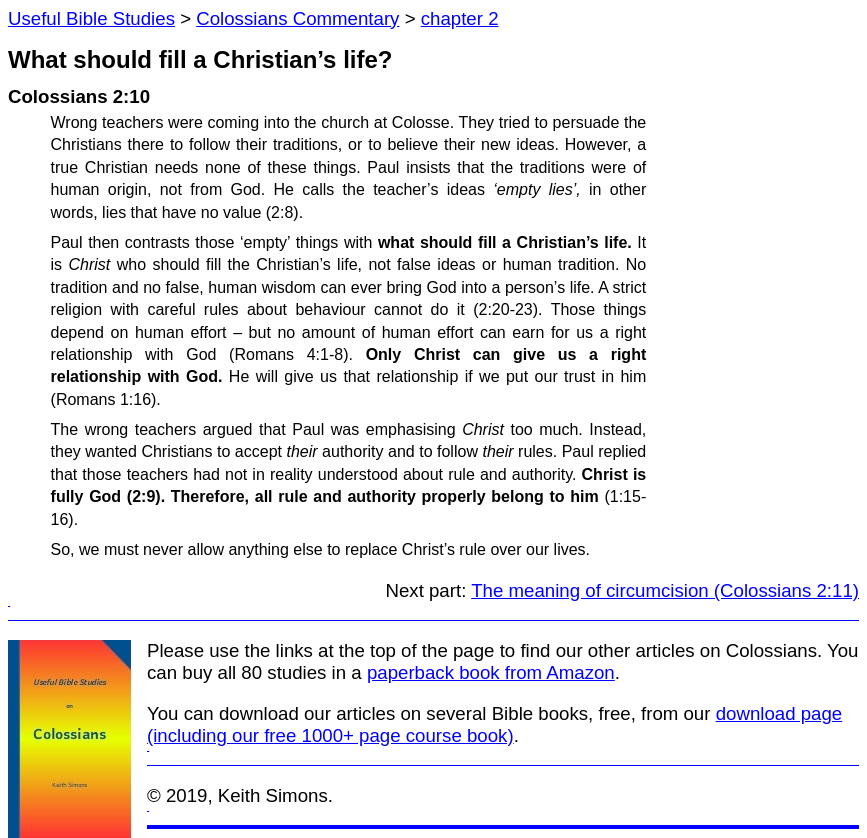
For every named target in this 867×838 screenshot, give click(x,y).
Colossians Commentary (297, 18)
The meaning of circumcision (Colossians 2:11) (665, 590)
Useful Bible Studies (91, 18)
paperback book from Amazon (491, 672)
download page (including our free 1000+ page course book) (494, 724)
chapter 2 (460, 18)
